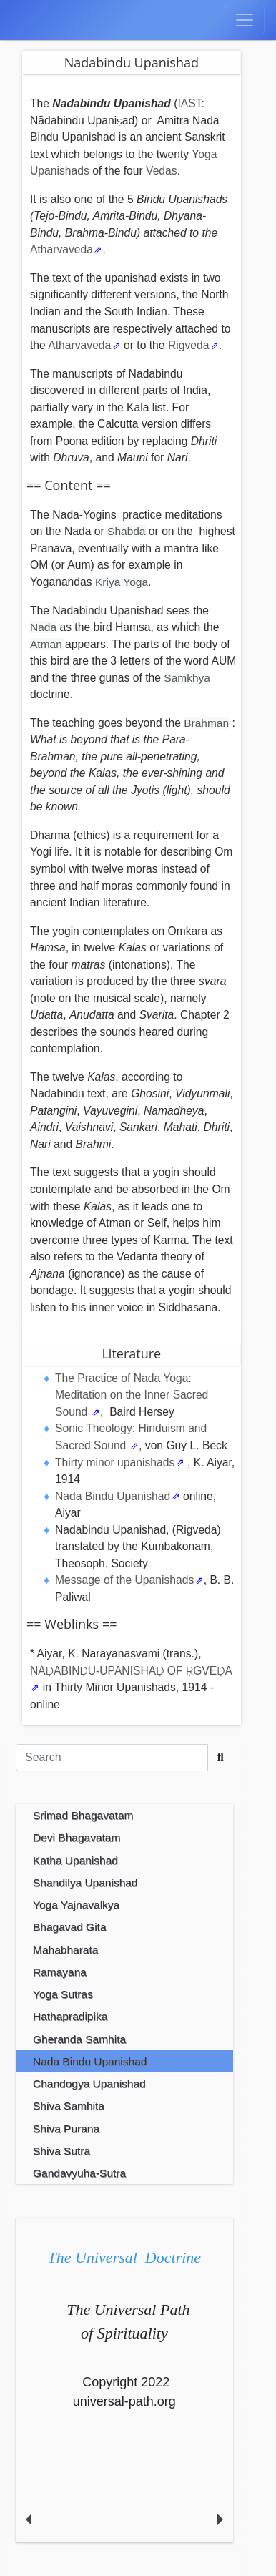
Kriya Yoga (121, 582)
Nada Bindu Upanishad (112, 1496)
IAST (189, 103)
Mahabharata (65, 1950)
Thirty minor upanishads (114, 1462)
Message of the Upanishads (124, 1580)
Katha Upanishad (75, 1860)
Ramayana (60, 1972)
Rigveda (189, 345)
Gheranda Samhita (79, 2039)
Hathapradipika (70, 2016)
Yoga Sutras (63, 1994)
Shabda (126, 531)
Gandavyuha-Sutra (79, 2173)
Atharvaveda (61, 249)
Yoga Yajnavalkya (76, 1905)
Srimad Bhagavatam (83, 1815)
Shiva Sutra (61, 2151)
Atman (47, 644)
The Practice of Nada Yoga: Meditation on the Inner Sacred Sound (131, 1395)
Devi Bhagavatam (76, 1837)
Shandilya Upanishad (85, 1882)
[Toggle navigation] (245, 20)
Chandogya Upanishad (89, 2083)
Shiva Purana (66, 2128)
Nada (43, 627)
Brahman (206, 723)
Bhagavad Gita (70, 1927)
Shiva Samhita (68, 2106)
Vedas (161, 171)
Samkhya (187, 678)
